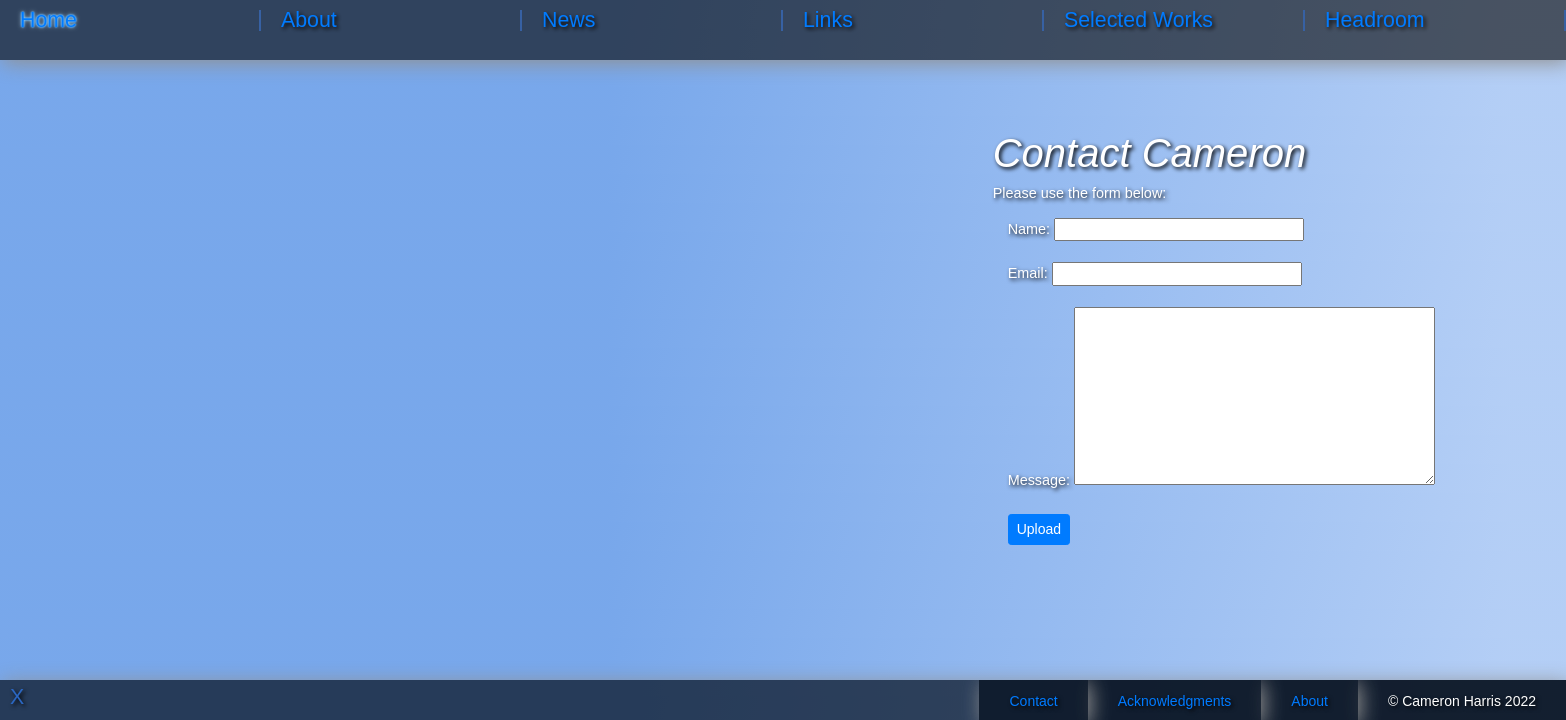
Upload (1039, 529)
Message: (1039, 480)
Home (48, 20)
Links (828, 20)
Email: (1028, 273)
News (568, 20)
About (309, 20)
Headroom (1375, 20)
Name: (1029, 229)
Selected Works (1138, 20)
